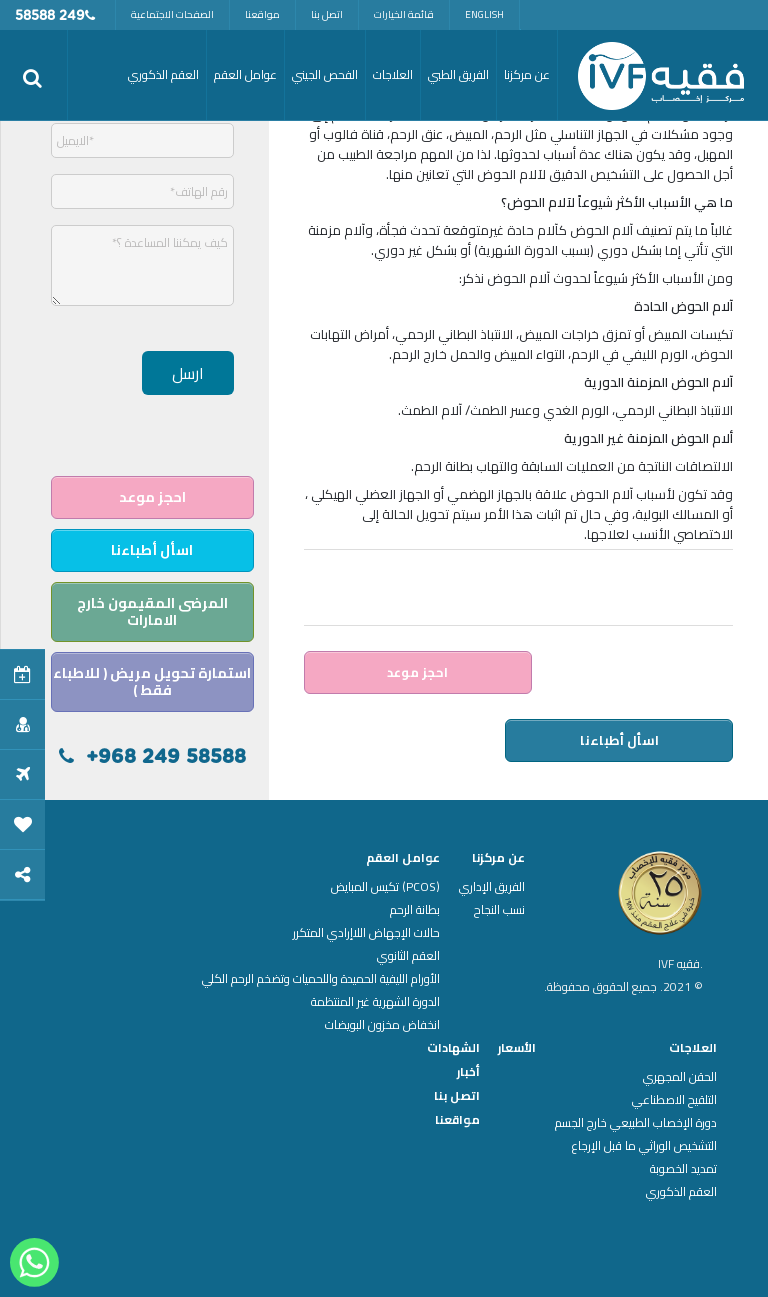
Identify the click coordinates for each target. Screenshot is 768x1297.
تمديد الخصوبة (683, 1169)
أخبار (468, 1072)
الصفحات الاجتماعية (172, 14)
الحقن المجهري (680, 1077)
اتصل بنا (327, 14)
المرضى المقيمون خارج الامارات (152, 611)
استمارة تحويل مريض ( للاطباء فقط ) (152, 681)
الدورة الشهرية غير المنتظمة (375, 1002)
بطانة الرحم (415, 910)
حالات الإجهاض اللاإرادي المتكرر (366, 933)
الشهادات (453, 1048)
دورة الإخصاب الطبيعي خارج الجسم (636, 1123)
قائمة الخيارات (404, 14)
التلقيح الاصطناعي (674, 1100)
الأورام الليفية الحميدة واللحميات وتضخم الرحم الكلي (321, 979)
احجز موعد (417, 672)
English (484, 14)
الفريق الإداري (492, 887)
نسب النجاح (499, 910)
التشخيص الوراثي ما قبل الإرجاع (644, 1146)
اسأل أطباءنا (619, 740)
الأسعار (517, 1048)
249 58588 (50, 16)
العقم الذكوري (681, 1192)
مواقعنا (262, 14)
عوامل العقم (403, 858)
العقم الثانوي (408, 956)
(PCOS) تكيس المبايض (385, 887)
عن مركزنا (498, 858)
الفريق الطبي (458, 74)
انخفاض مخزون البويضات (382, 1025)
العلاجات (693, 1048)
